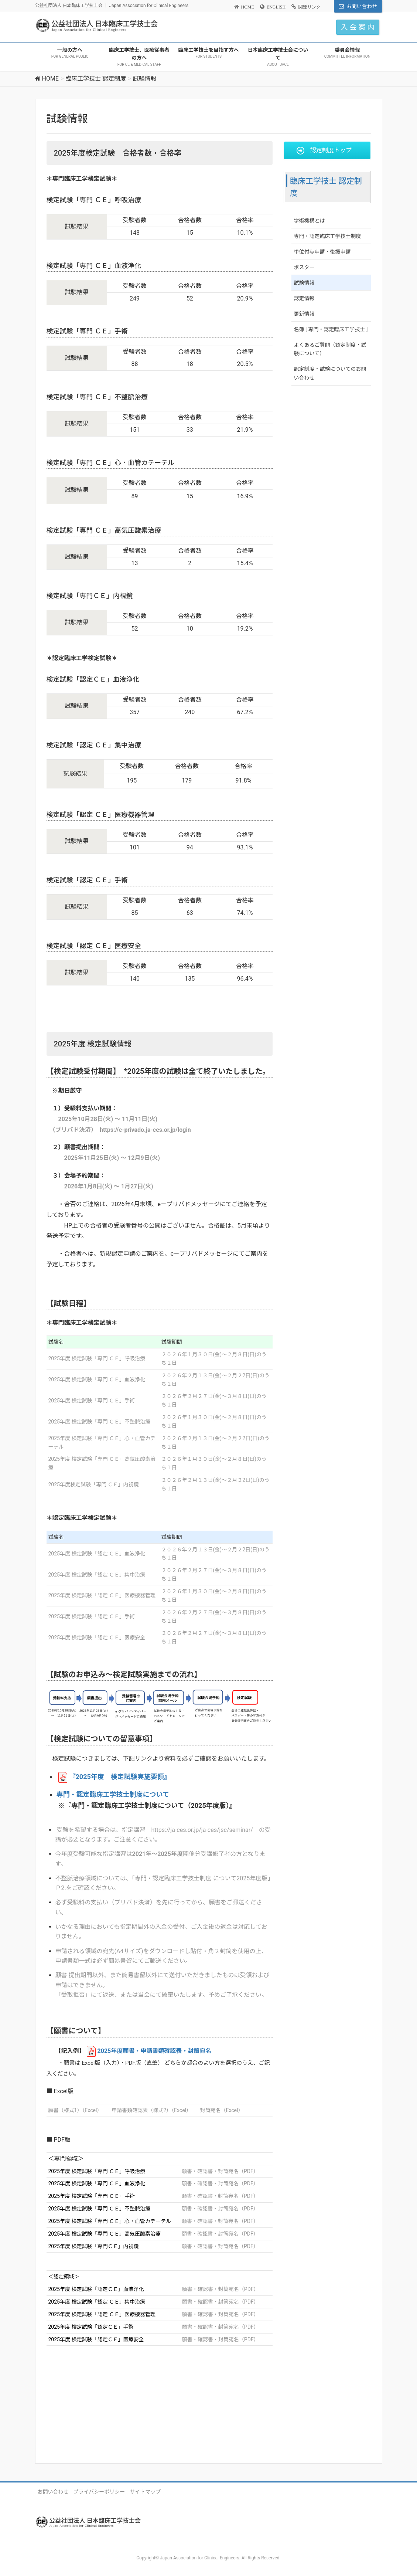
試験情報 (304, 283)
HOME (247, 7)
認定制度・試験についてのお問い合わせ (330, 373)
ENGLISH (276, 7)
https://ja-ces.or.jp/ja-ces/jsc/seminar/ (202, 1829)
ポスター (304, 267)
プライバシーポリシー (99, 2492)
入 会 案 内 (358, 27)
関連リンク (309, 7)
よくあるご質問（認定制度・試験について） (330, 349)
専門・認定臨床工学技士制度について (113, 1794)
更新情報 (304, 314)
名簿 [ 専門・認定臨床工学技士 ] (331, 329)
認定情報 (304, 298)
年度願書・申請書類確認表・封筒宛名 (155, 2050)
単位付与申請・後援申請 (322, 252)
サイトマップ (145, 2492)
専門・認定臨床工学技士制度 (327, 236)
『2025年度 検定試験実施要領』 (120, 1777)
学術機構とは (309, 221)
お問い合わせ (361, 6)
